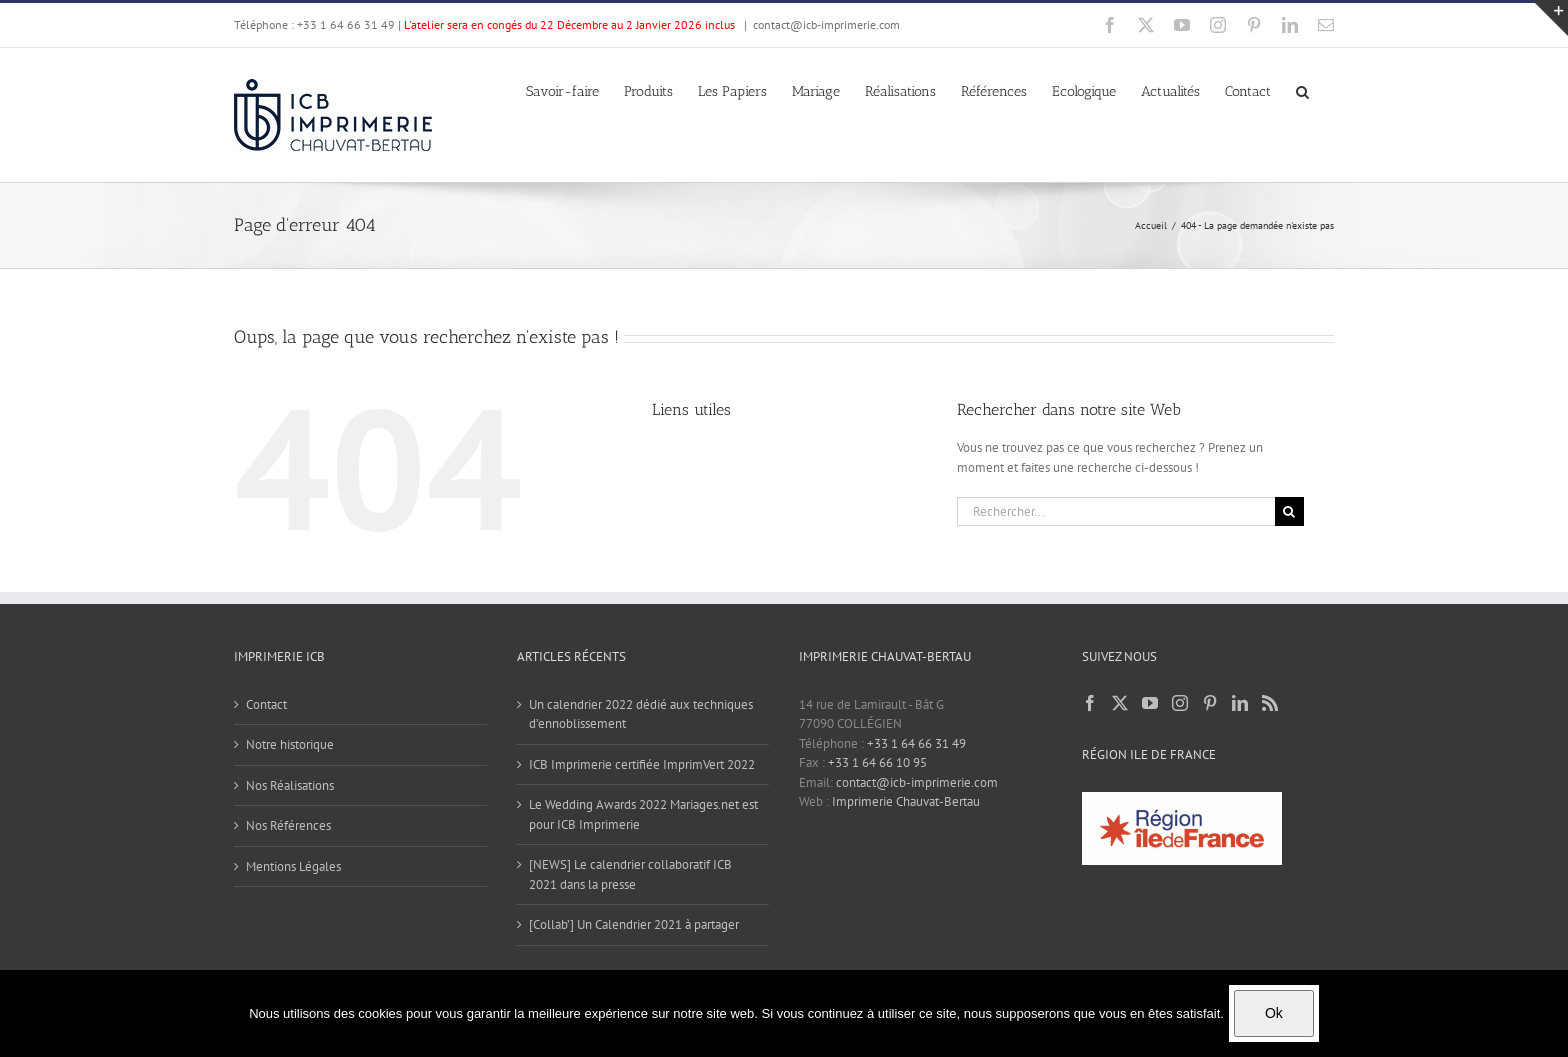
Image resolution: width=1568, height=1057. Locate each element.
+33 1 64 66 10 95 (877, 762)
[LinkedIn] (1240, 703)
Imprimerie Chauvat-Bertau (906, 801)
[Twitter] (1120, 703)
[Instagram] (1180, 703)
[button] (1302, 90)
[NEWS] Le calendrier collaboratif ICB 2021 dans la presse (630, 874)
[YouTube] (1150, 703)
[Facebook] (1090, 703)
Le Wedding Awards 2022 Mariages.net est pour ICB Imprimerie (643, 814)
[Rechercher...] (1116, 511)
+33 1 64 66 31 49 (916, 743)
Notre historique (290, 744)
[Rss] (1270, 703)
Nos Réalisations (290, 785)
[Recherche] (1289, 511)
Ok (1274, 1013)
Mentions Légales (293, 866)
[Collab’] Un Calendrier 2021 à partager (634, 924)
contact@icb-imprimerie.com (826, 24)
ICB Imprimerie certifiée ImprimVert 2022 (642, 764)
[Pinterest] (1210, 703)
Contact (266, 704)
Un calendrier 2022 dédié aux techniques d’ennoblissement (641, 714)
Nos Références (288, 825)
